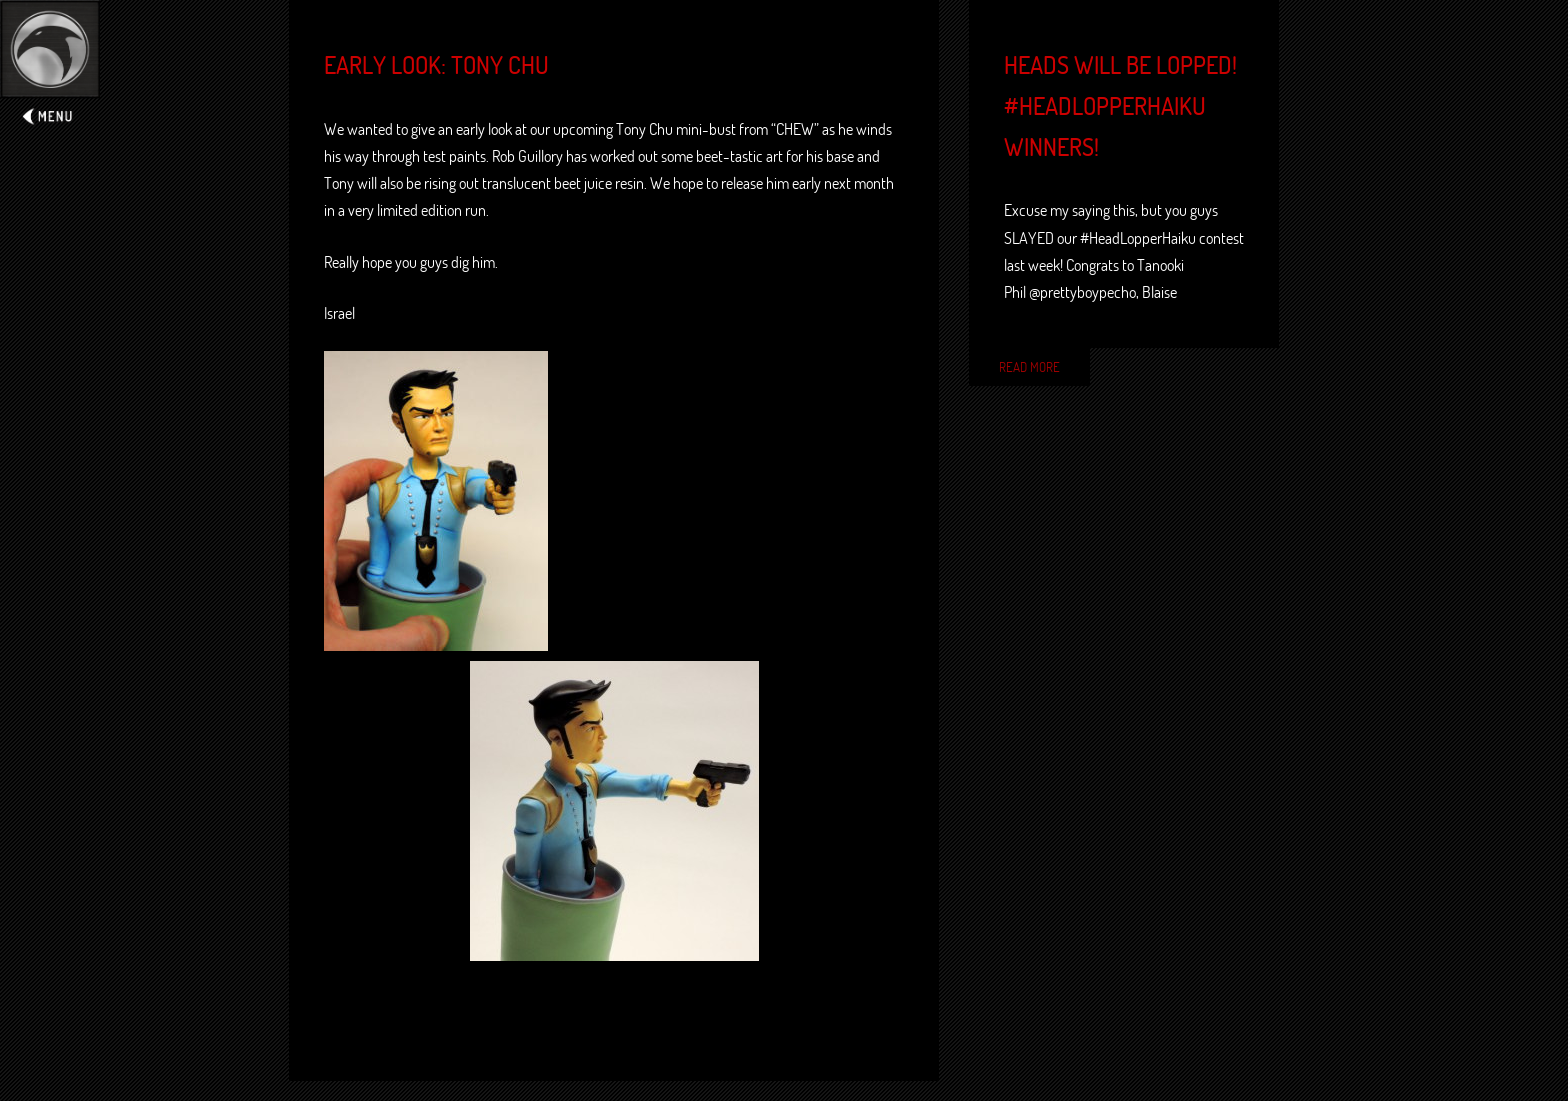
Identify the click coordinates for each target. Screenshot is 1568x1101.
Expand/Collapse (50, 66)
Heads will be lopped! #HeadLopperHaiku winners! (1120, 106)
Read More (1029, 367)
